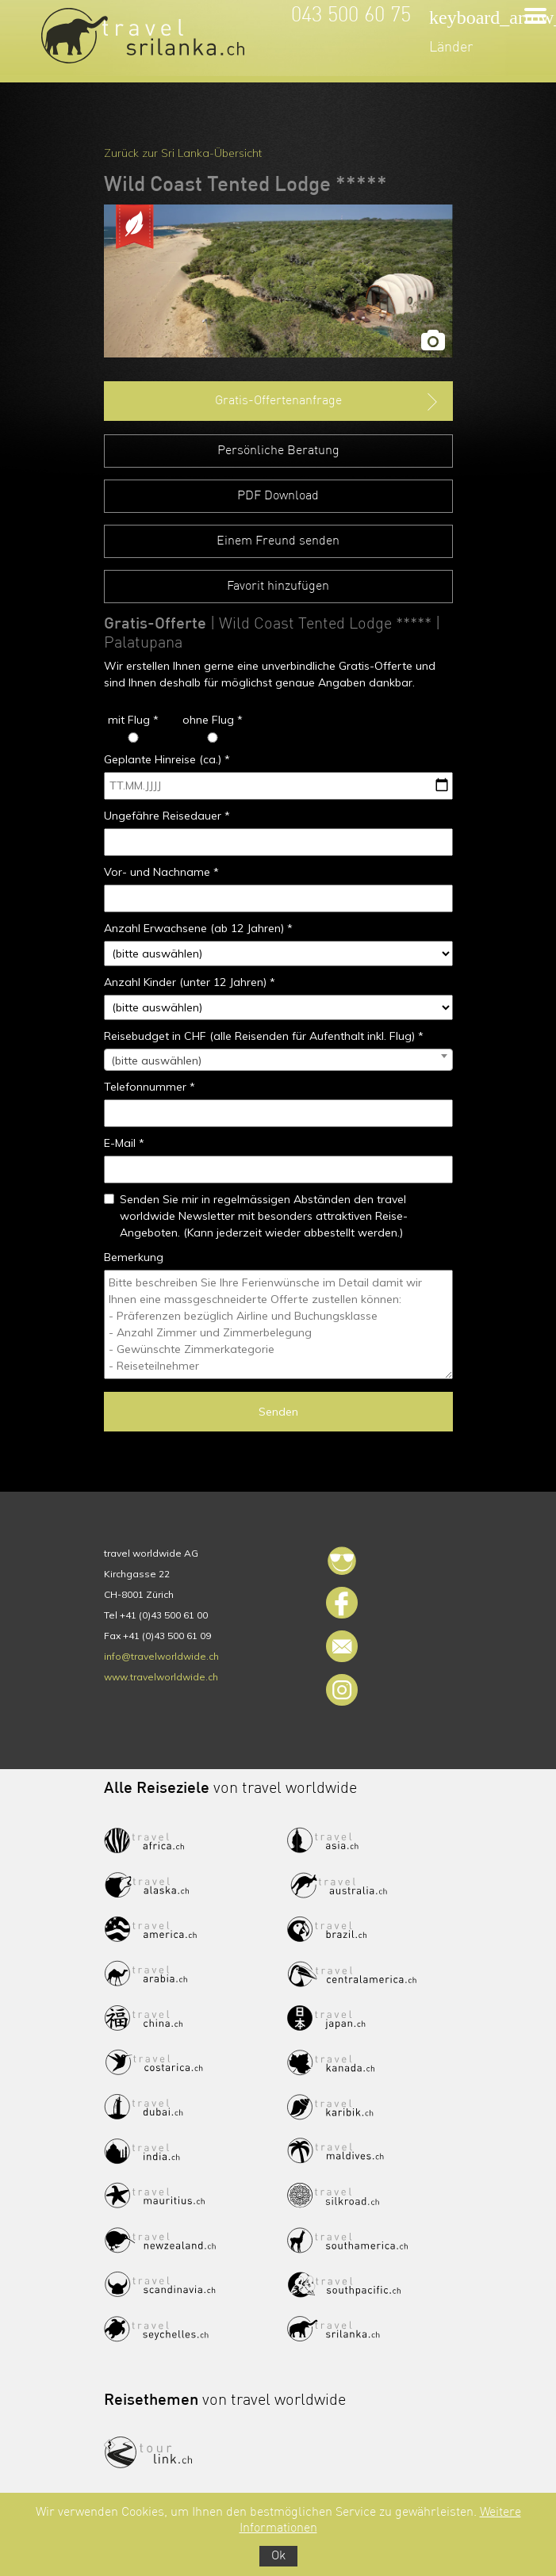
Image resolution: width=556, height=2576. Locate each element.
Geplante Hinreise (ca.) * (167, 759)
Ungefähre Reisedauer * (167, 815)
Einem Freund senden (278, 541)
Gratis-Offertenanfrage (328, 402)
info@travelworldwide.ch (161, 1656)
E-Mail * (124, 1143)
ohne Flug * (212, 720)
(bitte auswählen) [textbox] (156, 1060)
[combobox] (278, 1060)
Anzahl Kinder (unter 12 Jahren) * (189, 982)
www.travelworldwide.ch (161, 1677)
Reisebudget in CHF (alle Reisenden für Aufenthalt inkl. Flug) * (264, 1036)
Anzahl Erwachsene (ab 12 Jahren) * (198, 928)
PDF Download (278, 496)
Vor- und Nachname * (161, 872)
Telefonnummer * (149, 1087)
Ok (278, 2556)
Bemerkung (133, 1257)
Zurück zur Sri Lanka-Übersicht (183, 153)
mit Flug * (133, 720)
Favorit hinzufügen (278, 586)
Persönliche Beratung (278, 451)
